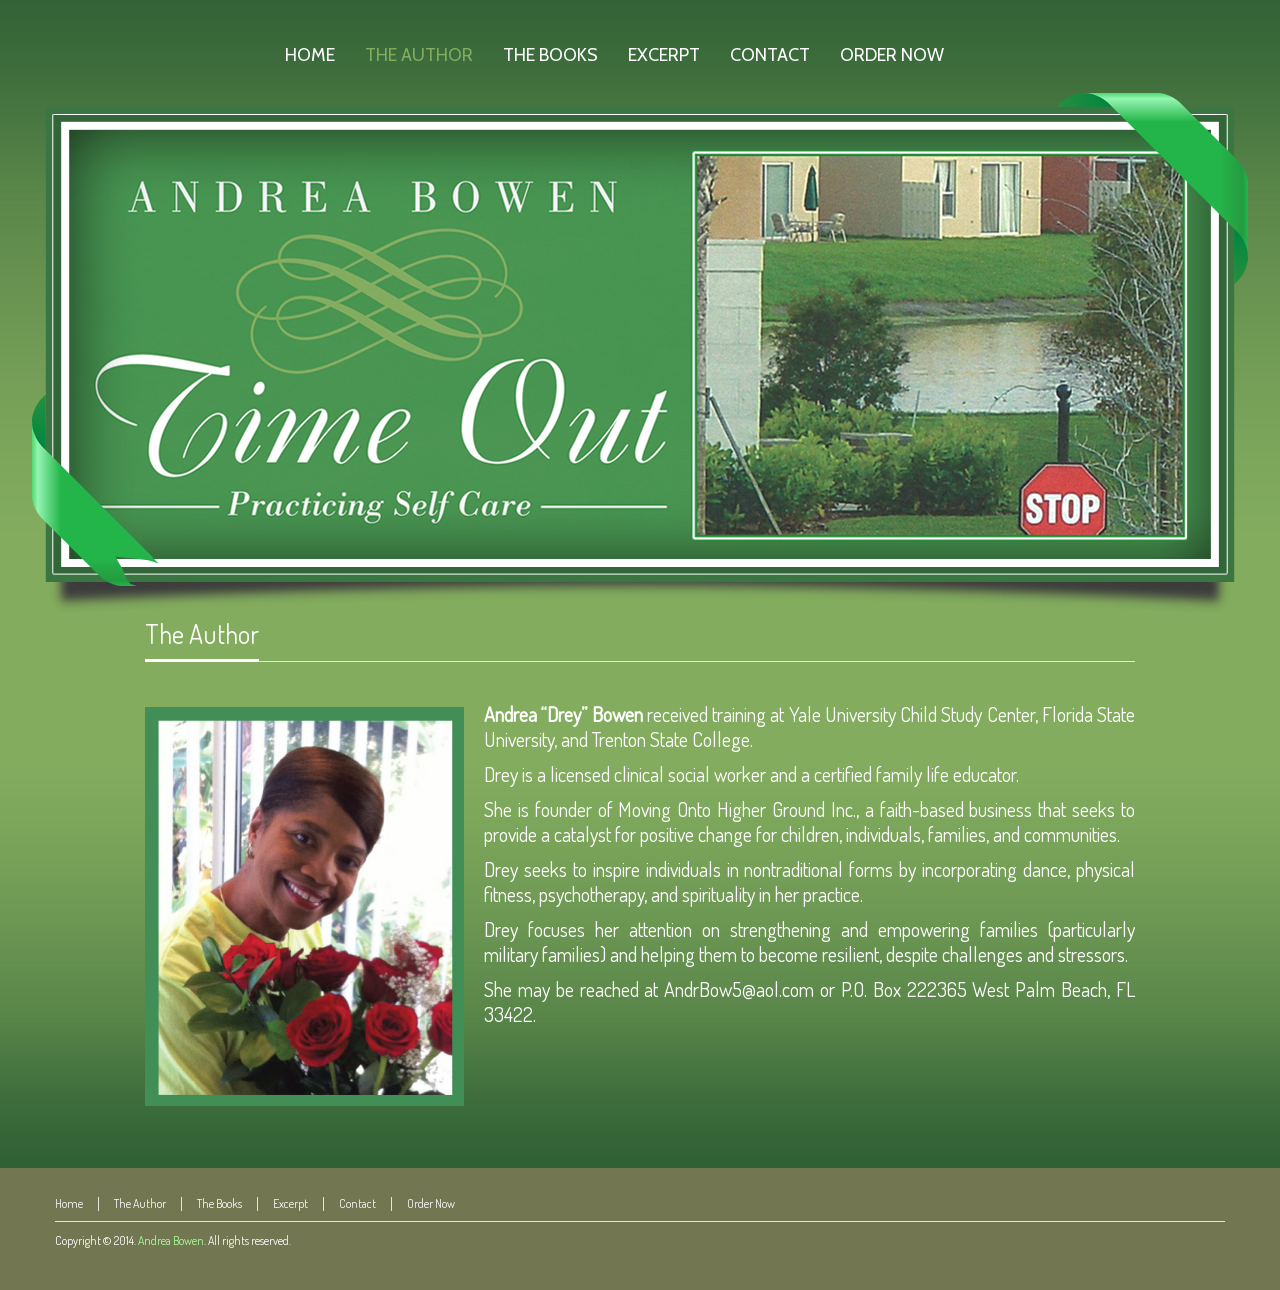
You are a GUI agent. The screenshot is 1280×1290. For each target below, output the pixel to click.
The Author (202, 633)
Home (69, 1203)
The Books (219, 1203)
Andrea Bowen (171, 1240)
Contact (357, 1203)
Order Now (431, 1203)
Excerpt (290, 1203)
